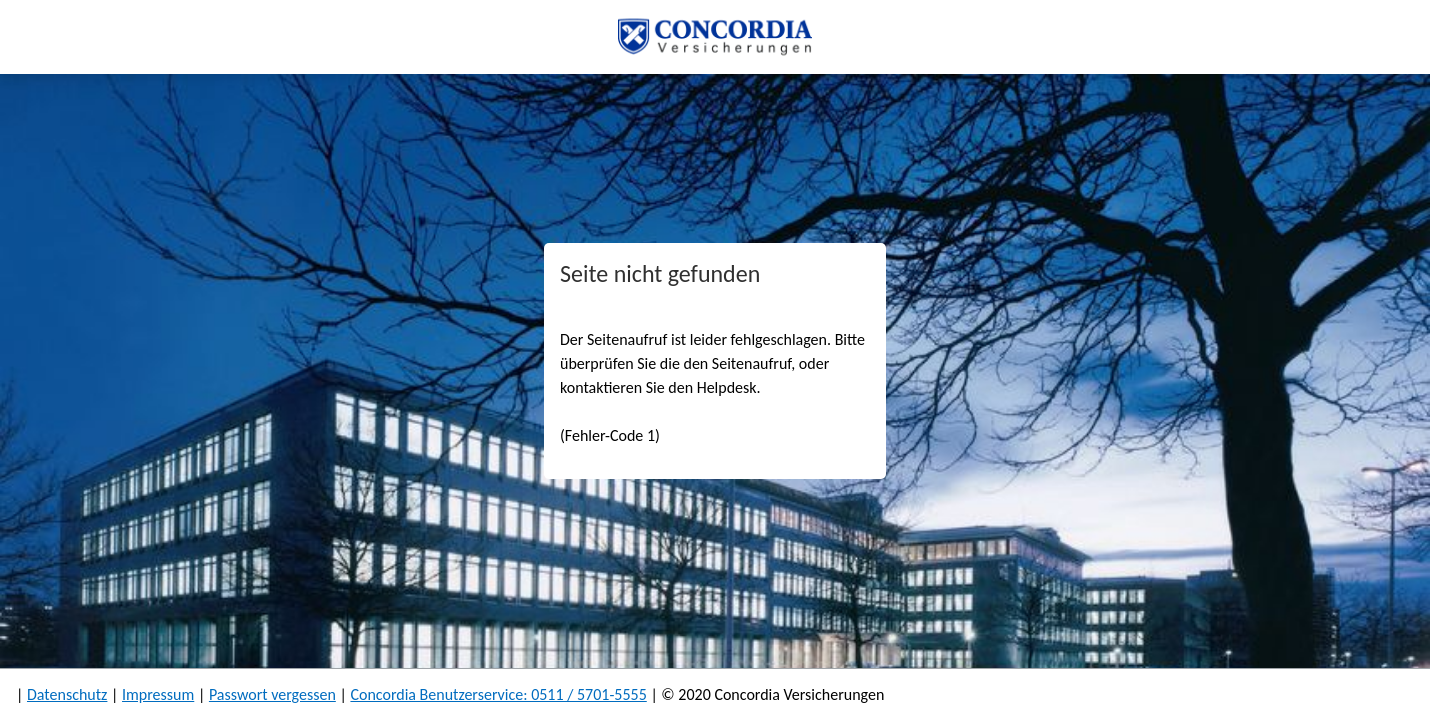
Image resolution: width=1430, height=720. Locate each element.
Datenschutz (67, 694)
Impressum (158, 694)
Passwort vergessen (272, 694)
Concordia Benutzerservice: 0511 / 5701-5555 (498, 694)
